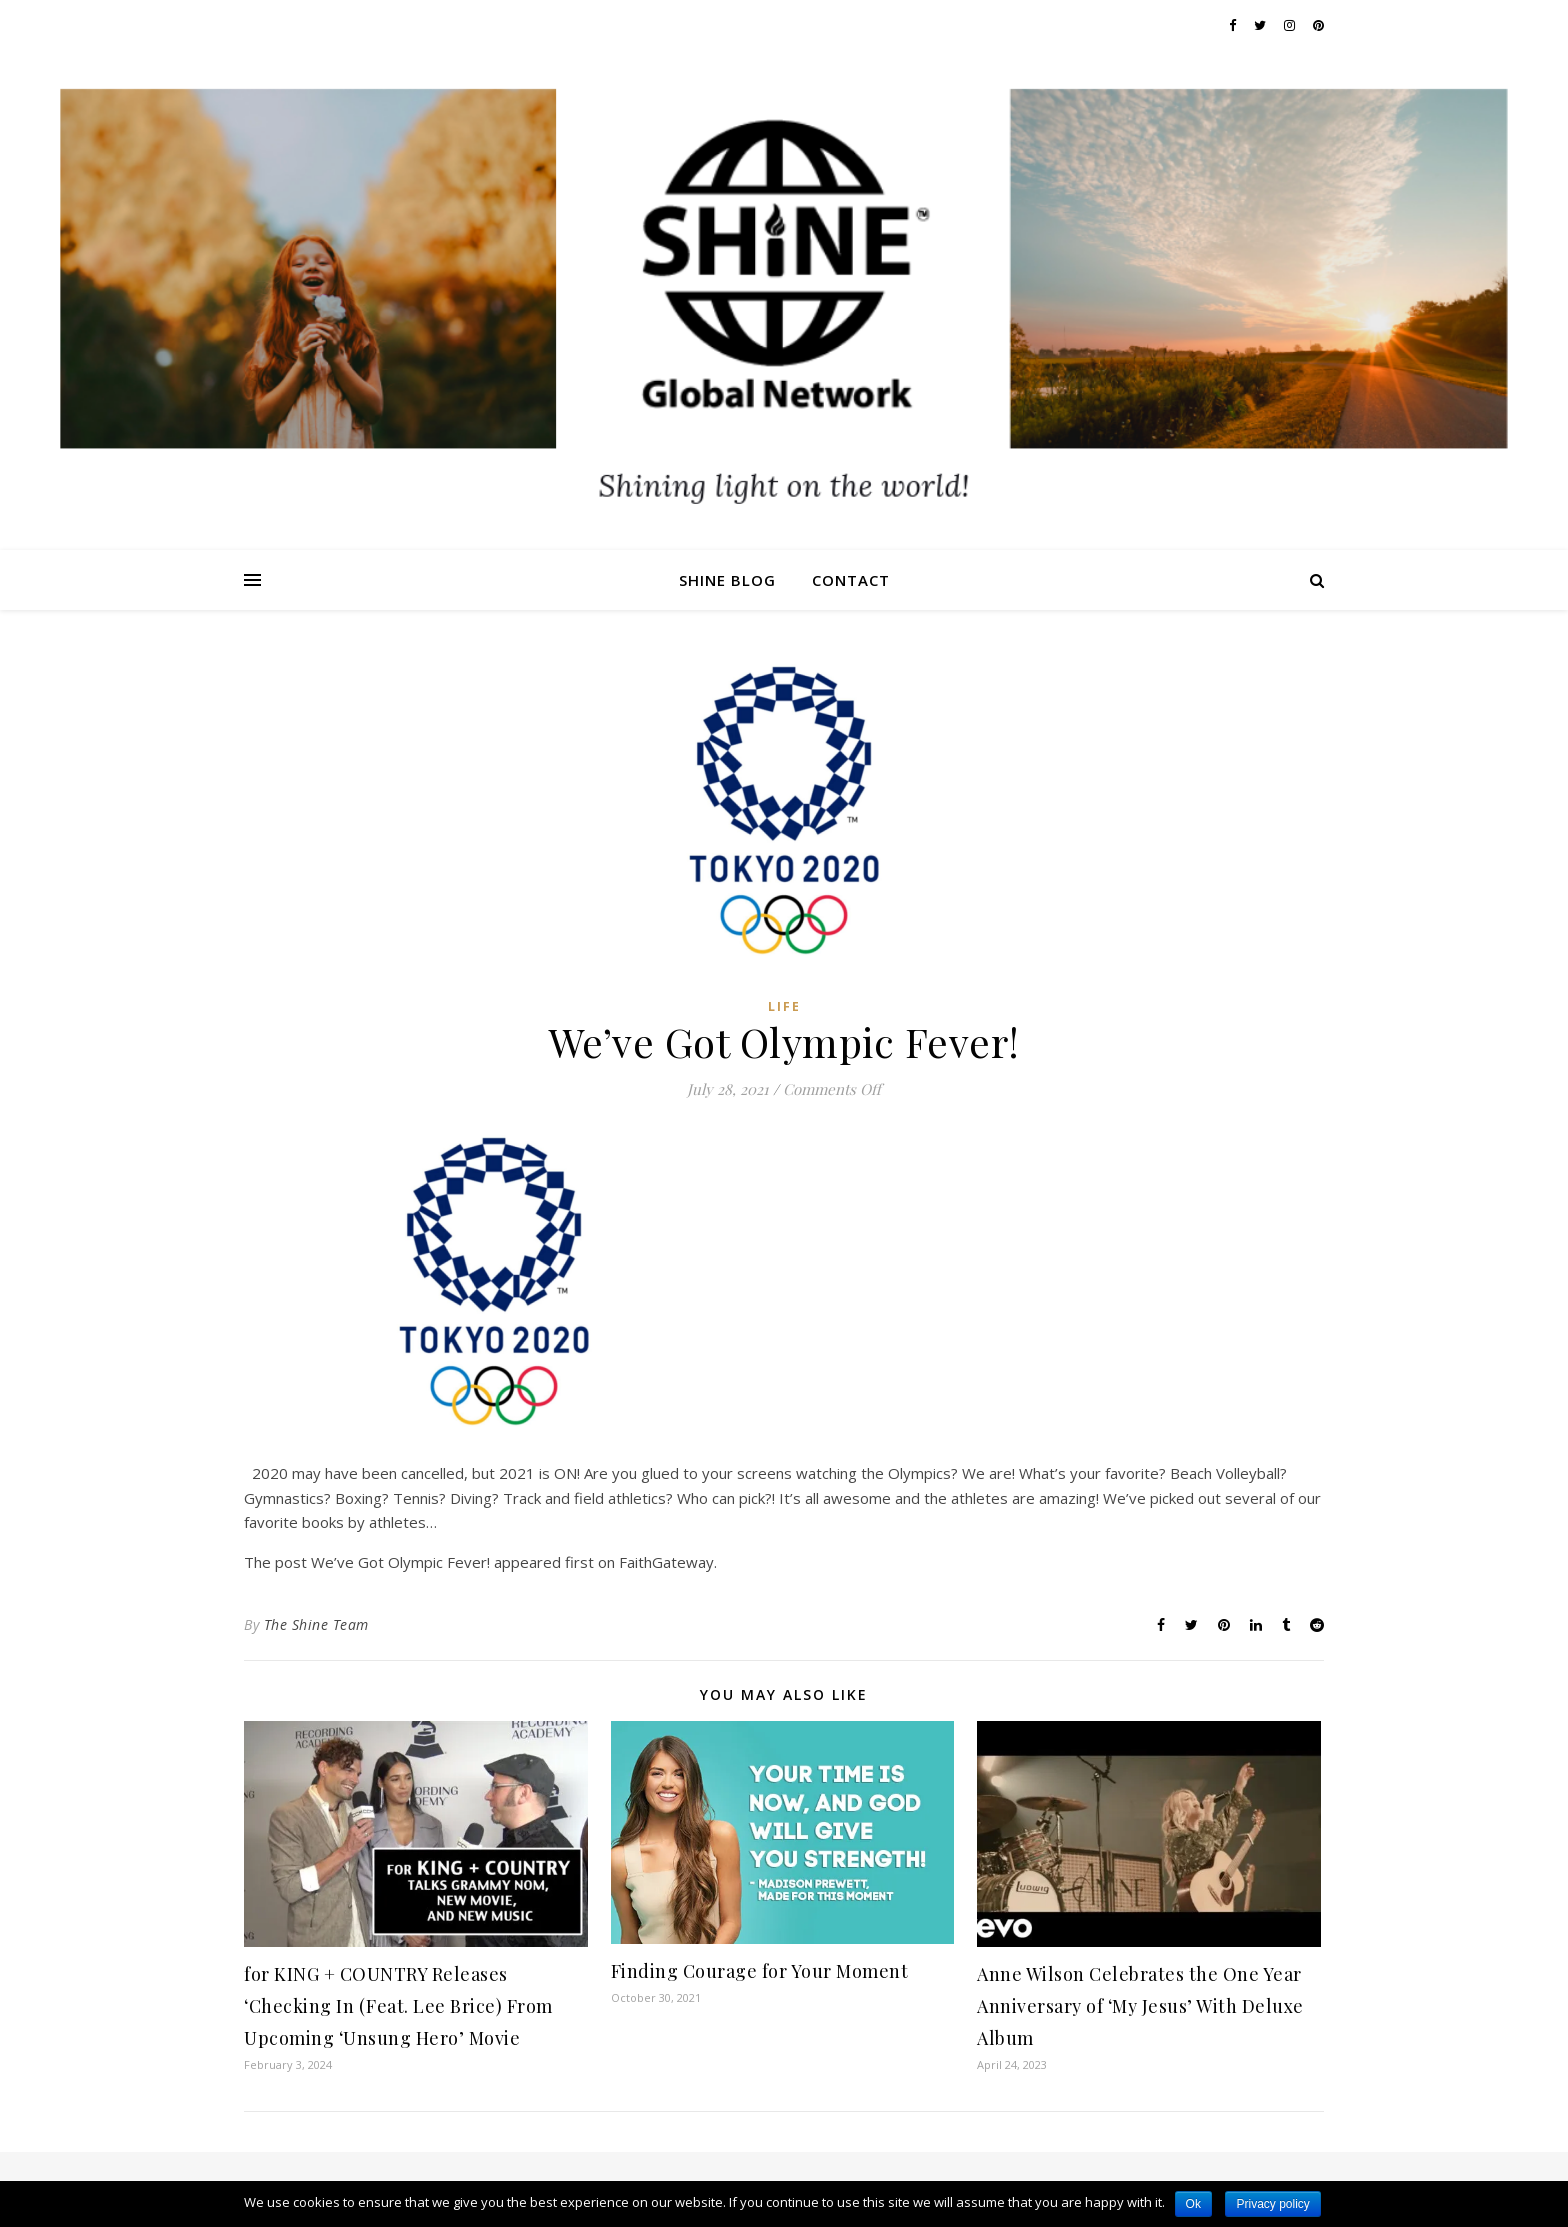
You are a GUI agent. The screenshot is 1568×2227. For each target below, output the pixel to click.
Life (784, 1006)
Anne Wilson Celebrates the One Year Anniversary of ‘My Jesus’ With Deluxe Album (1140, 2006)
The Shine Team (316, 1624)
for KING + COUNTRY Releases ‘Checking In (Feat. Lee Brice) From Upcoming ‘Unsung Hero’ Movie (398, 2006)
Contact (851, 580)
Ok (1193, 2204)
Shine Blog (727, 580)
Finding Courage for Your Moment (760, 1971)
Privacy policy (1272, 2204)
